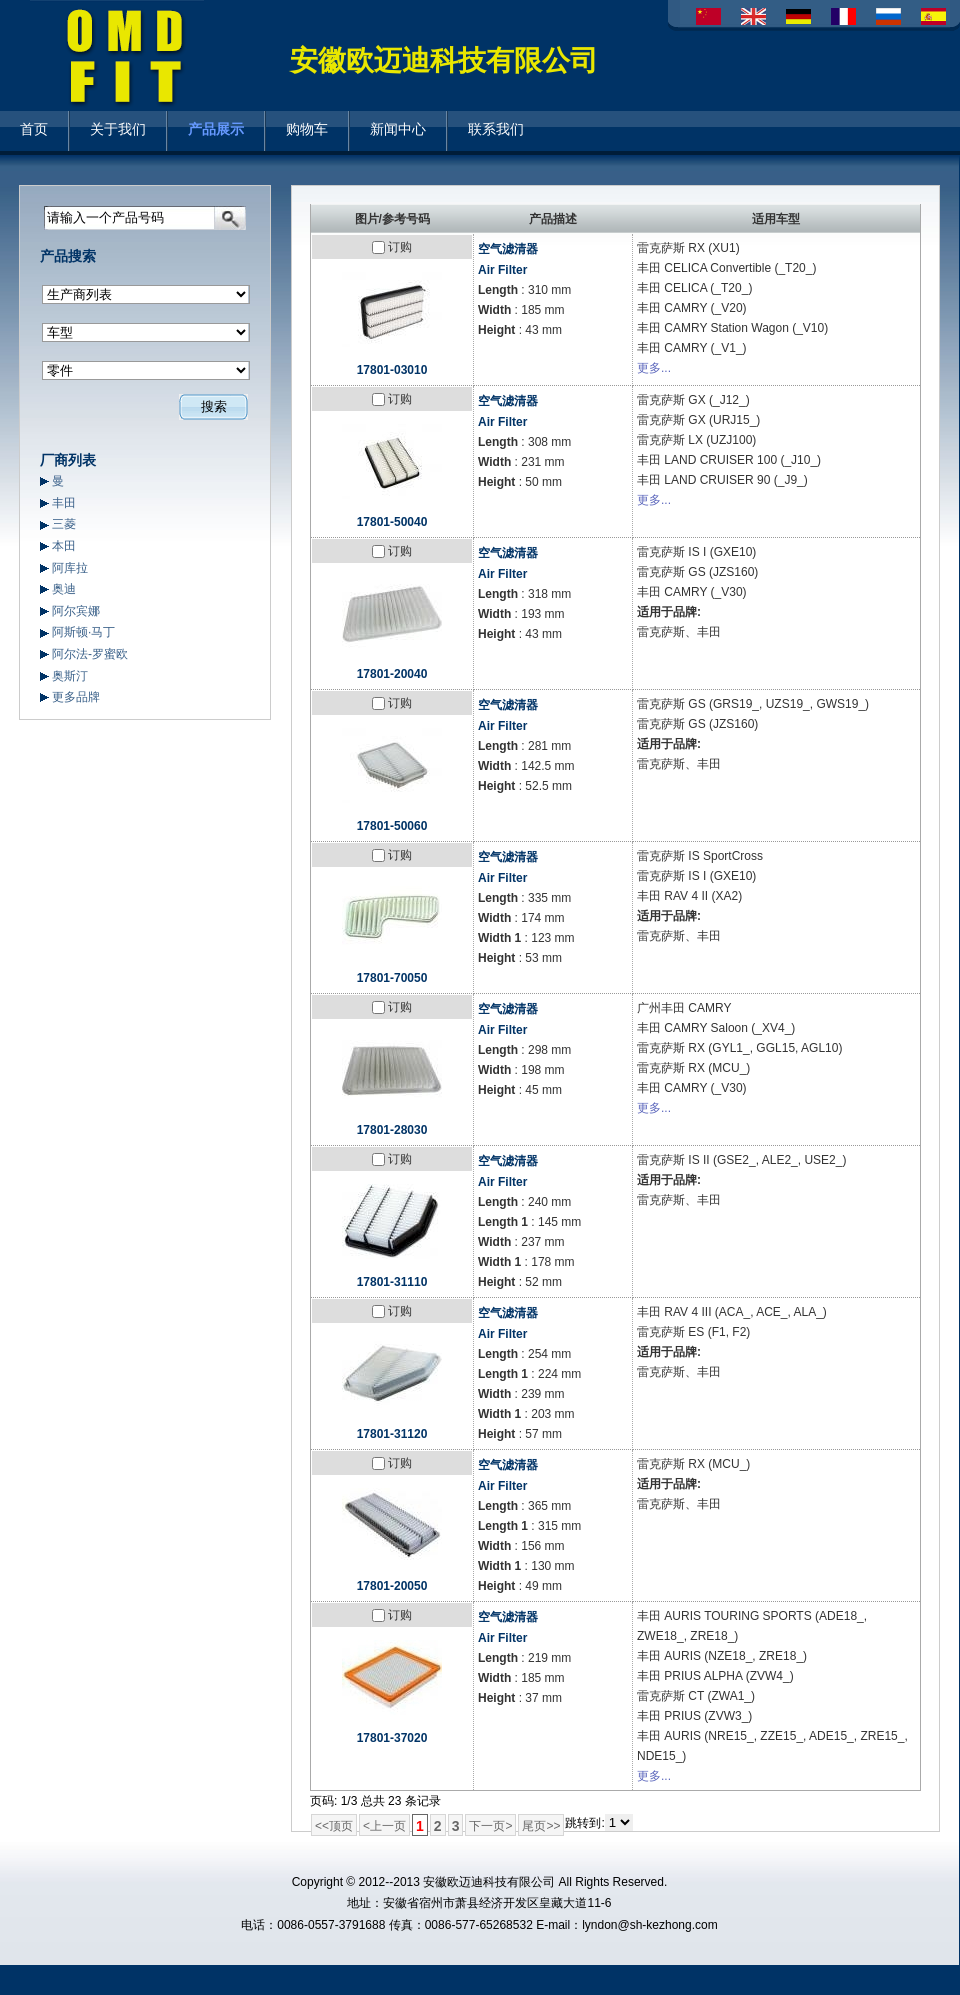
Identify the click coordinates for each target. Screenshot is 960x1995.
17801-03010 (392, 370)
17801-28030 (392, 1130)
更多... (654, 368)
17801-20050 (392, 1586)
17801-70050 (392, 978)
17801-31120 (392, 1434)
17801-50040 (392, 522)
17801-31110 (392, 1282)
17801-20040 (392, 674)
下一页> (490, 1826)
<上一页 (384, 1826)
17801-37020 (392, 1738)
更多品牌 (76, 697)
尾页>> (541, 1826)
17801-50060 (392, 826)
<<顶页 (334, 1826)
